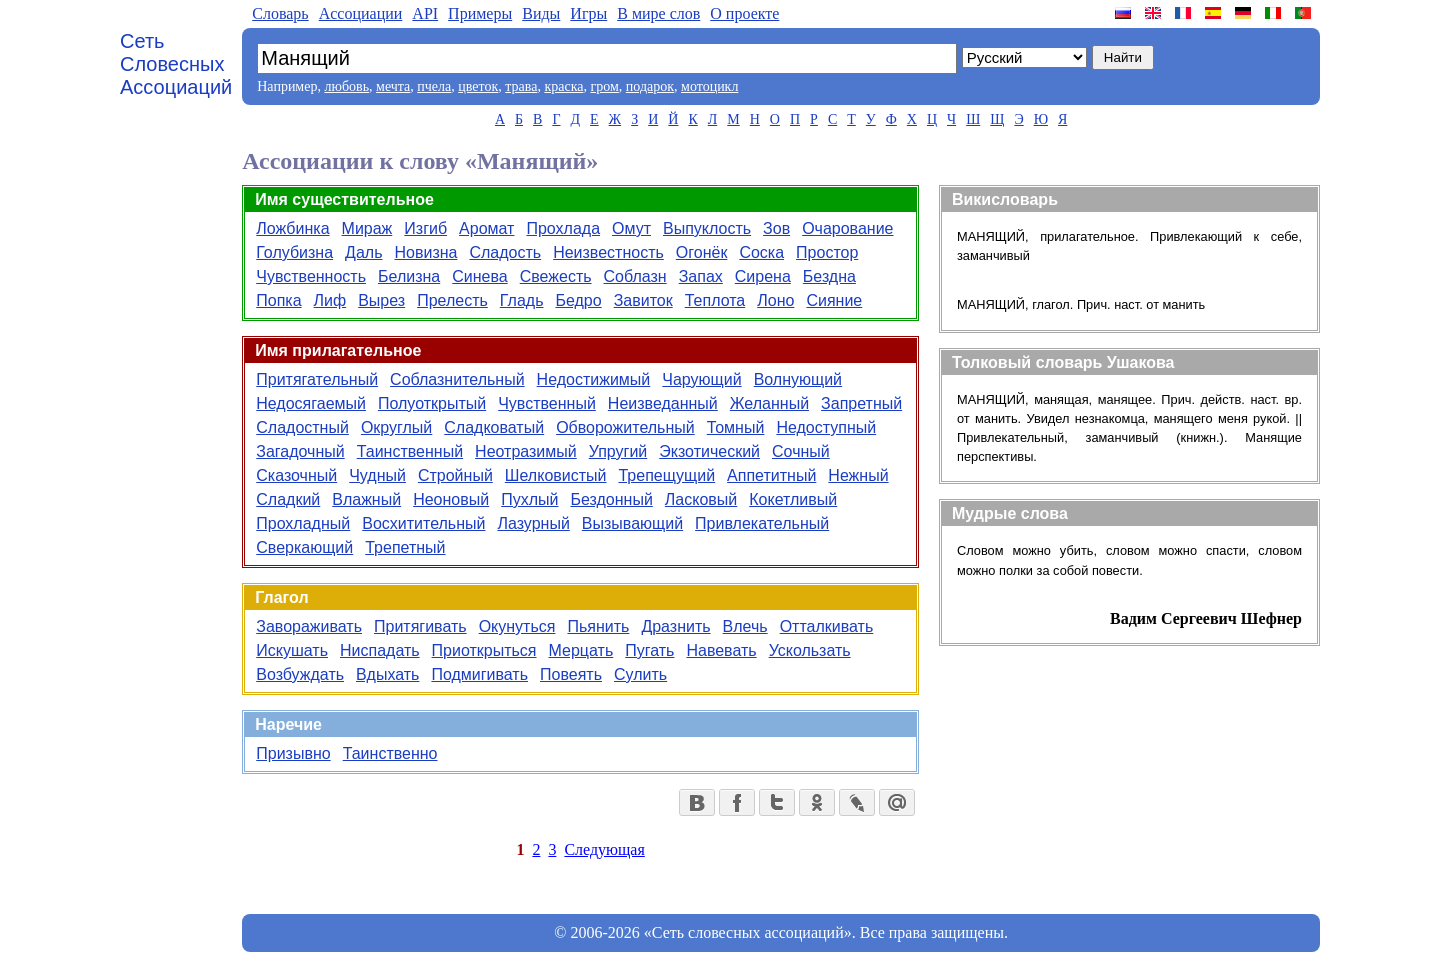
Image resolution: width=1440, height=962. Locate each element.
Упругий (618, 451)
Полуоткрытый (432, 403)
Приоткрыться (484, 650)
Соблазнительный (457, 379)
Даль (363, 252)
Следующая (604, 849)
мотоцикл (709, 86)
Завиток (643, 300)
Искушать (292, 650)
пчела (434, 86)
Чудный (377, 475)
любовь (346, 86)
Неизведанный (663, 403)
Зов (776, 228)
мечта (393, 86)
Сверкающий (304, 547)
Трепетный (405, 547)
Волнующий (798, 379)
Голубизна (294, 252)
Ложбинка (292, 228)
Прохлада (563, 228)
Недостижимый (594, 379)
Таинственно (390, 753)
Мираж (367, 228)
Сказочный (296, 475)
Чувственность (311, 276)
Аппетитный (771, 475)
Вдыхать (387, 674)
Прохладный (303, 523)
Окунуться (517, 626)
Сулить (640, 674)
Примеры (480, 13)
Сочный (801, 451)
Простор (827, 252)
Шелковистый (556, 475)
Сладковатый (494, 427)
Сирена (763, 276)
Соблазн (635, 276)
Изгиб (425, 228)
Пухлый (529, 499)
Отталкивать (827, 626)
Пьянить (598, 626)
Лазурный (533, 523)
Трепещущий (666, 475)
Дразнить (675, 626)
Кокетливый (793, 499)
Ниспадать (380, 650)
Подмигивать (479, 674)
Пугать (649, 650)
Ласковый (701, 499)
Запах (701, 276)
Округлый (396, 427)
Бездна (829, 276)
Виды (541, 13)
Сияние (834, 300)
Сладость (505, 252)
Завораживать (309, 626)
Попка (278, 300)
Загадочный (300, 451)
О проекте (744, 13)
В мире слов (658, 13)
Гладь (522, 300)
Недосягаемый (311, 403)
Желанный (769, 403)
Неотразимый (526, 451)
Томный (736, 427)
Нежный (858, 475)
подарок (650, 86)
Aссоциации (361, 13)
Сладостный (302, 427)
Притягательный (317, 379)
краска (563, 86)
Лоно (775, 300)
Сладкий (288, 499)
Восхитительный (423, 523)
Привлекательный (762, 523)
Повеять (571, 674)
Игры (588, 13)
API (425, 13)
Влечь (745, 626)
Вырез (381, 300)
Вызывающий (632, 523)
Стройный (455, 475)
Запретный (861, 403)
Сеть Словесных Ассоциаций (176, 64)
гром (604, 86)
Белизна (409, 276)
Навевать (721, 650)
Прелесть (452, 300)
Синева (479, 276)
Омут (631, 228)
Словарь (280, 13)
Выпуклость (707, 228)
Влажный (366, 499)
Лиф (330, 300)
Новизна (425, 252)
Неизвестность (608, 252)
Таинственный (410, 451)
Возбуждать (300, 674)
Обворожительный (625, 427)
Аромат (486, 228)
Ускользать (810, 650)
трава (521, 86)
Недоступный (826, 427)
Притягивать (420, 626)
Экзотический (709, 451)
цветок (478, 86)
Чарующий (701, 379)
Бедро (578, 300)
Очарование (847, 228)
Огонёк (702, 252)
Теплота (715, 300)
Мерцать (581, 650)
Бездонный (611, 499)
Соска (761, 252)
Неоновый (451, 499)
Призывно (293, 753)
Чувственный (547, 403)
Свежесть (556, 276)
